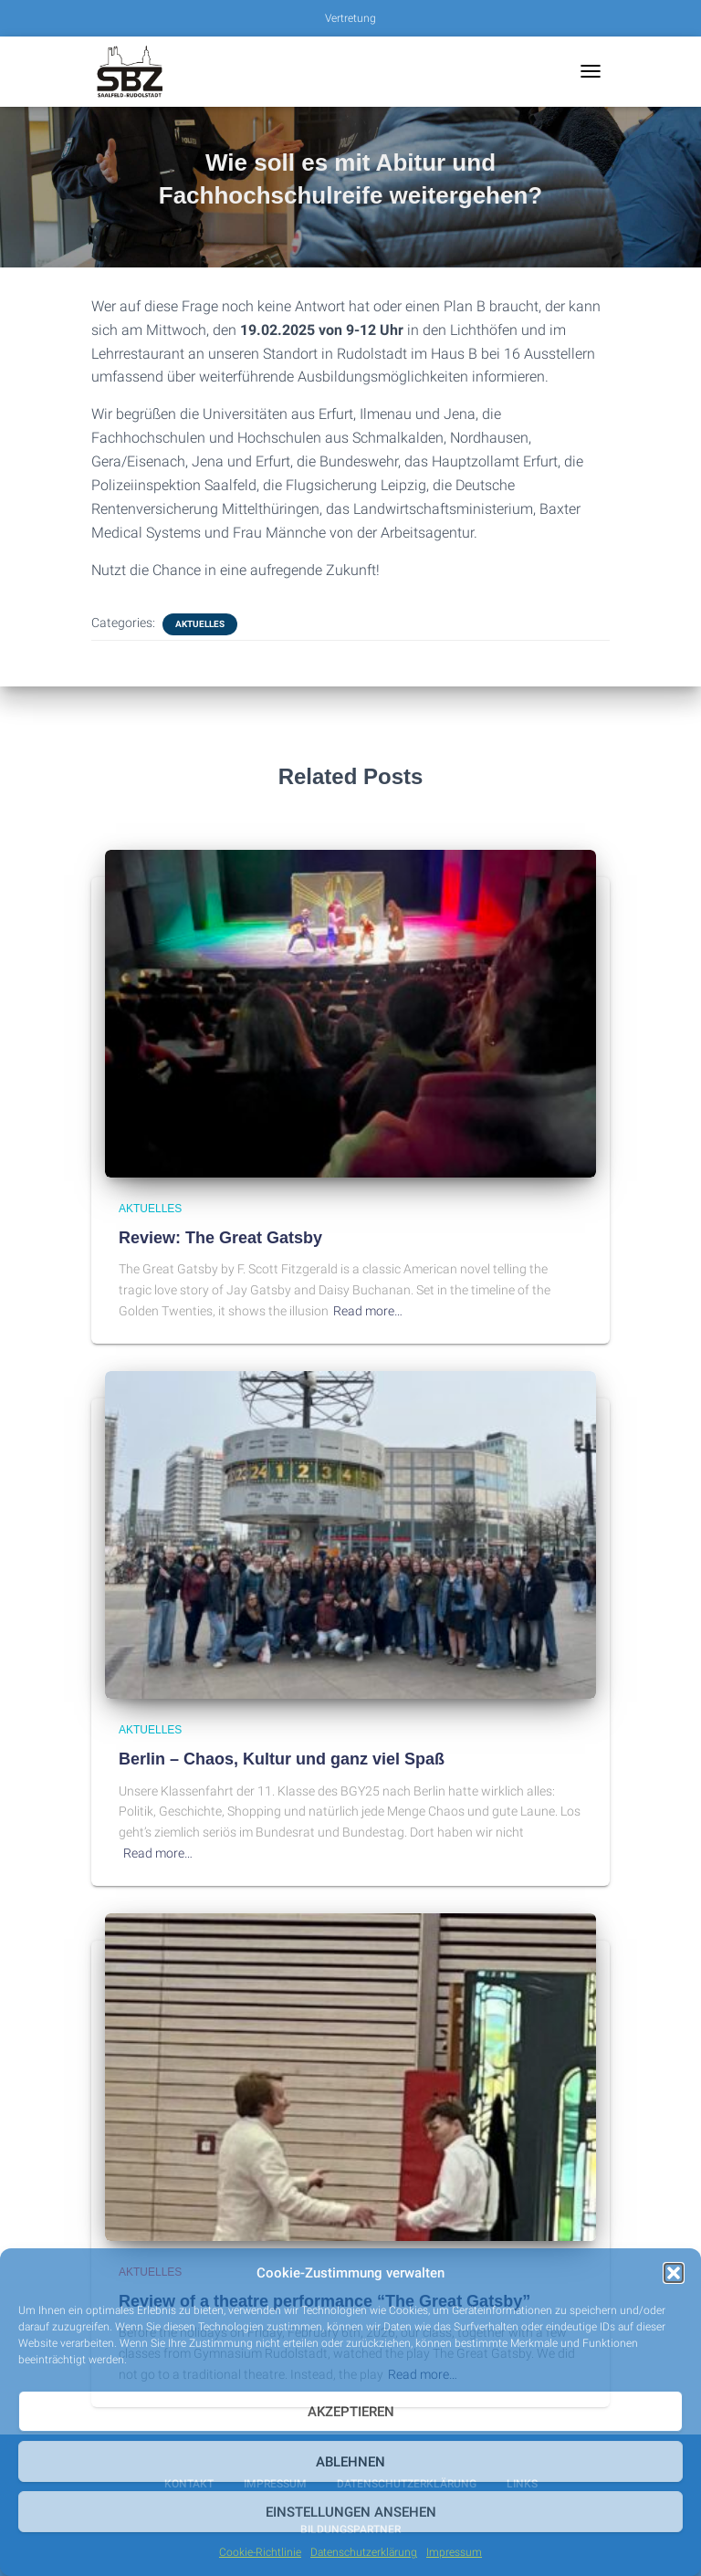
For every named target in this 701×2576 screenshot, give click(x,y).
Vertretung (350, 18)
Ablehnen (350, 2462)
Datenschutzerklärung (363, 2552)
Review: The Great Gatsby (220, 1238)
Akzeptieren (351, 2411)
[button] (673, 2273)
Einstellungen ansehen (351, 2512)
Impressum (454, 2552)
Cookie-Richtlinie (260, 2552)
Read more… (368, 1311)
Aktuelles (200, 624)
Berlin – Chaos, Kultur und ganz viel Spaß (282, 1759)
